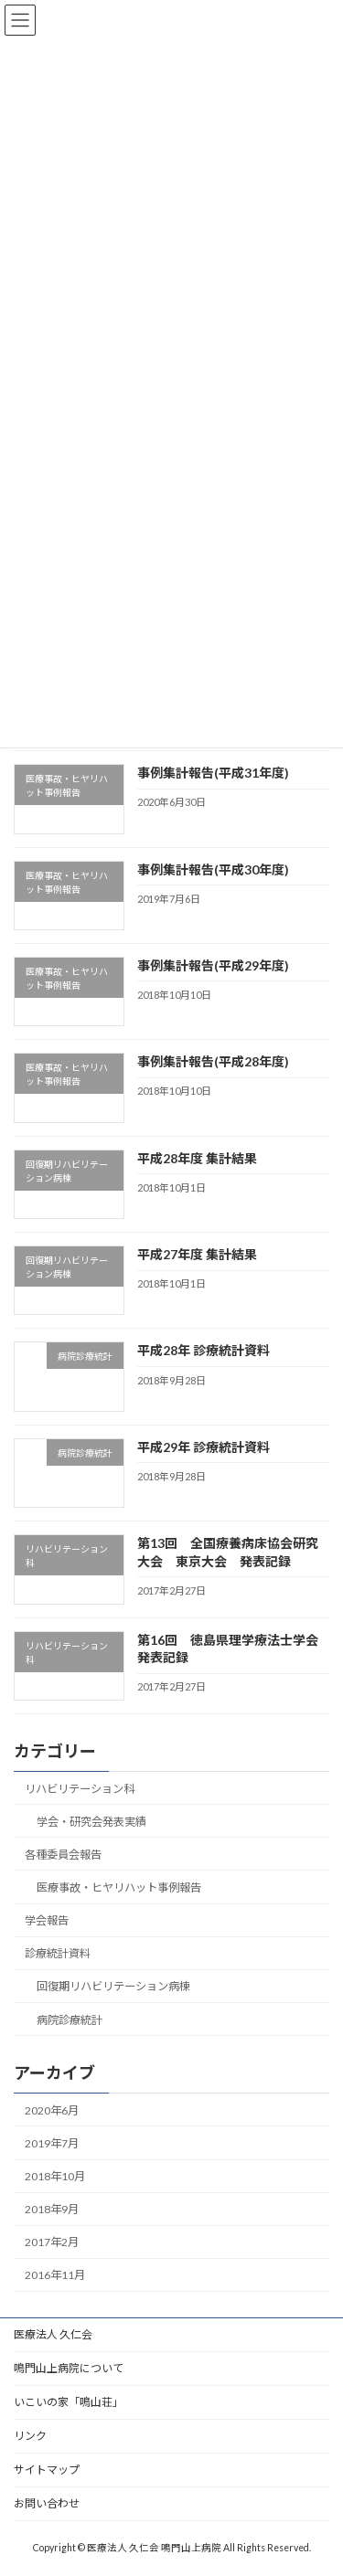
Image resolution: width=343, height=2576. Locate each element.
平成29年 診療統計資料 (203, 1447)
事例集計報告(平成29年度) (213, 965)
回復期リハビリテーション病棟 (113, 1986)
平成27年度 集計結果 (197, 1254)
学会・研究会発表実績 (91, 1822)
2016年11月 (55, 2275)
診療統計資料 (58, 1953)
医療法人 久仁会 (53, 2334)
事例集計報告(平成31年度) (213, 772)
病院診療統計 (69, 2019)
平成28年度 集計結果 (197, 1158)
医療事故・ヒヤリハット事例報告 (119, 1887)
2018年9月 (52, 2209)
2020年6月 (52, 2110)
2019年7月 (52, 2143)
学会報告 (47, 1920)
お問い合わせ (47, 2503)
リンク (30, 2436)
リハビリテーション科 (79, 1789)
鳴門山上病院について (68, 2368)
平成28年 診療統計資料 (203, 1350)
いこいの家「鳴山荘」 (68, 2402)
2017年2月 (52, 2242)
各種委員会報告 (63, 1854)
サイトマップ (47, 2469)
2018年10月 (55, 2176)
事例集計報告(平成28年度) (213, 1061)
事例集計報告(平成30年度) (213, 868)
